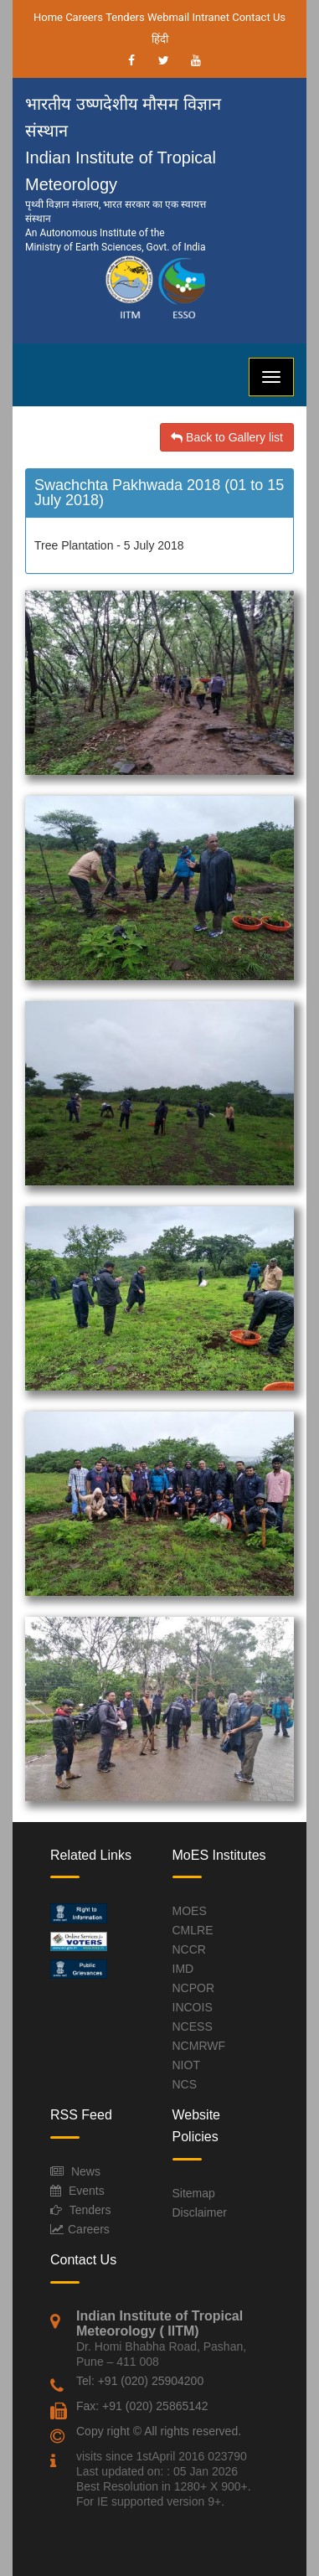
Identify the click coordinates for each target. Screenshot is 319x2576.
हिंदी (160, 39)
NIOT (186, 2065)
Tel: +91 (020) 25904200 (139, 2381)
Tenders (125, 17)
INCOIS (192, 2007)
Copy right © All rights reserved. (158, 2431)
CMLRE (193, 1930)
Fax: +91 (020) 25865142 (142, 2406)
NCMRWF (199, 2045)
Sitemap (193, 2193)
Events (87, 2190)
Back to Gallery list (227, 437)
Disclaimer (199, 2212)
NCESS (192, 2026)
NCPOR (193, 1988)
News (85, 2171)
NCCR (189, 1949)
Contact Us (259, 17)
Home (48, 17)
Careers (84, 17)
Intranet (210, 17)
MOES (189, 1911)
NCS (185, 2084)
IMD (183, 1968)
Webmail (168, 17)
